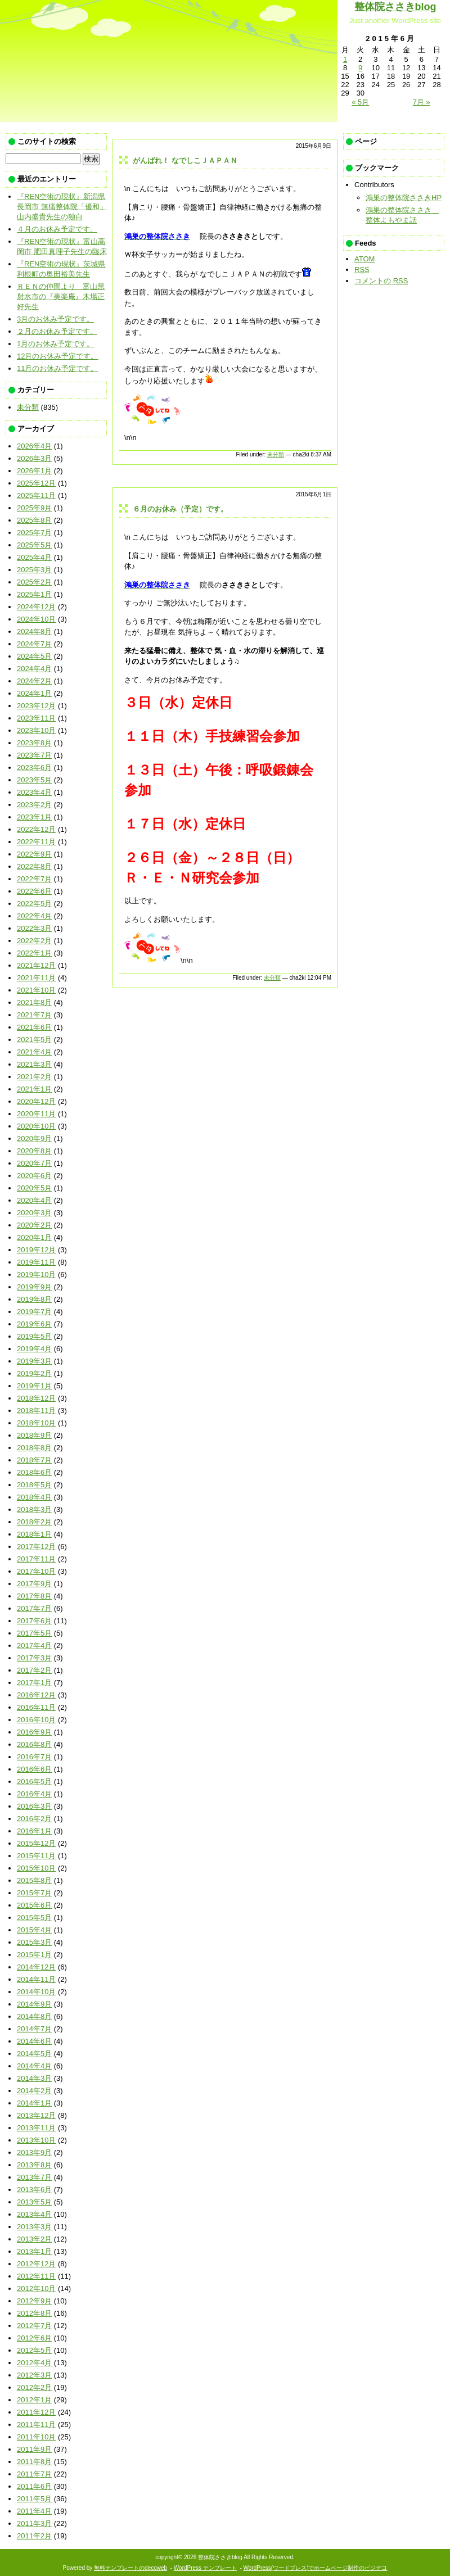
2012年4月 (34, 2362)
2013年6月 (34, 2189)
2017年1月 (34, 1682)
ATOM (364, 259)
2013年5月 (34, 2202)
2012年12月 (36, 2264)
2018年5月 (34, 1485)
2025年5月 (34, 545)
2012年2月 (34, 2387)
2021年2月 (34, 1076)
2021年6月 (34, 1027)
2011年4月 (34, 2511)
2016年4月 (34, 1794)
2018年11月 (36, 1410)
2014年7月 (34, 2029)
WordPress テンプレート (205, 2568)
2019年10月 (36, 1274)
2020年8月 (34, 1151)
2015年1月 (34, 1954)
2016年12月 (36, 1695)
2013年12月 (36, 2115)
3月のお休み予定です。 (55, 319)
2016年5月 (34, 1781)
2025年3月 (34, 569)
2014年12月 (36, 1967)
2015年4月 (34, 1930)
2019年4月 (34, 1348)
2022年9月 (34, 854)
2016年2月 (34, 1818)
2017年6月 (34, 1621)
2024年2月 (34, 681)
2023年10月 (36, 730)
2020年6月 (34, 1175)
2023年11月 (36, 718)
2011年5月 (34, 2498)
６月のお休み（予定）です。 (180, 509)
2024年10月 (36, 619)
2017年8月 (34, 1596)
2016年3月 (34, 1806)
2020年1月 (34, 1237)
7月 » (421, 102)
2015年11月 (36, 1855)
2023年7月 (34, 755)
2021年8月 (34, 1002)
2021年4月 (34, 1052)
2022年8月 (34, 866)
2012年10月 (36, 2288)
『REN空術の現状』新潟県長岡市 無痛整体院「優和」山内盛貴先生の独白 (62, 206)
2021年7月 (34, 1015)
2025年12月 (36, 483)
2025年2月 (34, 582)
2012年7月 (34, 2325)
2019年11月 (36, 1262)
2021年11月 (36, 978)
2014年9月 (34, 2004)
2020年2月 (34, 1225)
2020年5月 (34, 1188)
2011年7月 (34, 2474)
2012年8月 (34, 2313)
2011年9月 (34, 2449)
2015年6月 (34, 1905)
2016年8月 (34, 1744)
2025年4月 (34, 557)
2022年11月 (36, 841)
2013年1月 (34, 2251)
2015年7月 (34, 1893)
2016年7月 (34, 1757)
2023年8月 (34, 743)
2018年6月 (34, 1472)
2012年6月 (34, 2338)
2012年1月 (34, 2400)
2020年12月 (36, 1101)
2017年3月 (34, 1658)
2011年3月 (34, 2523)
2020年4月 (34, 1200)
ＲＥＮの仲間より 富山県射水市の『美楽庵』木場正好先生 (61, 296)
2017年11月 (36, 1559)
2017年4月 (34, 1645)
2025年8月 (34, 520)
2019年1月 (34, 1386)
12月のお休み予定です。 (57, 356)
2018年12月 (36, 1398)
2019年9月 (34, 1287)
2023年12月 (36, 705)
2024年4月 (34, 668)
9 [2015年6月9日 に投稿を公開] (360, 68)
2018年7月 (34, 1460)
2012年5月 (34, 2350)
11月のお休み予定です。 (57, 368)
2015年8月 (34, 1880)
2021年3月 (34, 1064)
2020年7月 (34, 1163)
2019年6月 (34, 1324)
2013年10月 (36, 2140)
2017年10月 (36, 1571)
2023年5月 (34, 780)
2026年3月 (34, 458)
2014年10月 (36, 1992)
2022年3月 (34, 928)
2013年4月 (34, 2214)
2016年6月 (34, 1769)
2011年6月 (34, 2486)
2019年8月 (34, 1299)
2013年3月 (34, 2226)
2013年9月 (34, 2152)
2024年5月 (34, 656)
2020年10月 (36, 1126)
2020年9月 (34, 1138)
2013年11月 (36, 2128)
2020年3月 (34, 1212)
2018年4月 (34, 1497)
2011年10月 (36, 2437)
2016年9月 (34, 1732)
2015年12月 (36, 1843)
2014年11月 (36, 1979)
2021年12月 (36, 965)
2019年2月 (34, 1373)
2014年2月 (34, 2090)
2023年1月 (34, 817)
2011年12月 (36, 2412)
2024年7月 (34, 644)
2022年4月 (34, 916)
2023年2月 (34, 804)
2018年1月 (34, 1534)
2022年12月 (36, 829)
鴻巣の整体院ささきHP (404, 197)
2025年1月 (34, 594)
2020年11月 (36, 1114)
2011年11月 (36, 2424)
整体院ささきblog (395, 6)
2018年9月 (34, 1435)
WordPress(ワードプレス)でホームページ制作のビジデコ (316, 2568)
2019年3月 (34, 1361)
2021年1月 (34, 1089)
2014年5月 (34, 2053)
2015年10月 (36, 1868)
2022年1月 (34, 953)
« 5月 (360, 102)
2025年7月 (34, 532)
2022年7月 (34, 879)
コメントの (381, 281)
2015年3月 (34, 1942)
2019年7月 (34, 1311)
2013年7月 (34, 2177)
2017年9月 (34, 1583)
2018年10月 (36, 1423)
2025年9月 (34, 508)
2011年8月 (34, 2461)
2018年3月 (34, 1509)
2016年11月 (36, 1707)
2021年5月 (34, 1039)
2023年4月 (34, 792)
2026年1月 (34, 471)
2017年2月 (34, 1670)
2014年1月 (34, 2103)
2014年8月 (34, 2016)
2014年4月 (34, 2066)
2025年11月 (36, 495)
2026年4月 (34, 446)
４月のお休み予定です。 (57, 229)
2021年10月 (36, 990)
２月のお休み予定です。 (57, 331)
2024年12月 (36, 607)
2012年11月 (36, 2276)
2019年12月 (36, 1250)
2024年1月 (34, 693)
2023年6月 (34, 767)
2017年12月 (36, 1546)
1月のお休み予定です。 (55, 343)
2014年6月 (34, 2041)
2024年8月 (34, 631)
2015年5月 (34, 1917)
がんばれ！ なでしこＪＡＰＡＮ (185, 160)
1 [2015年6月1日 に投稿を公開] (345, 59)
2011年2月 (34, 2536)
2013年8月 (34, 2165)
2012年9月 (34, 2301)
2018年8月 (34, 1447)
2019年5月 (34, 1336)
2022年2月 (34, 940)
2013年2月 (34, 2239)
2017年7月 (34, 1608)
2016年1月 (34, 1831)
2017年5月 (34, 1633)
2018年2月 (34, 1522)
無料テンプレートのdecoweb (130, 2568)
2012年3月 (34, 2375)
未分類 (275, 454)
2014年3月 (34, 2078)
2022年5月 (34, 903)
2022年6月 (34, 891)
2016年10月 (36, 1719)
